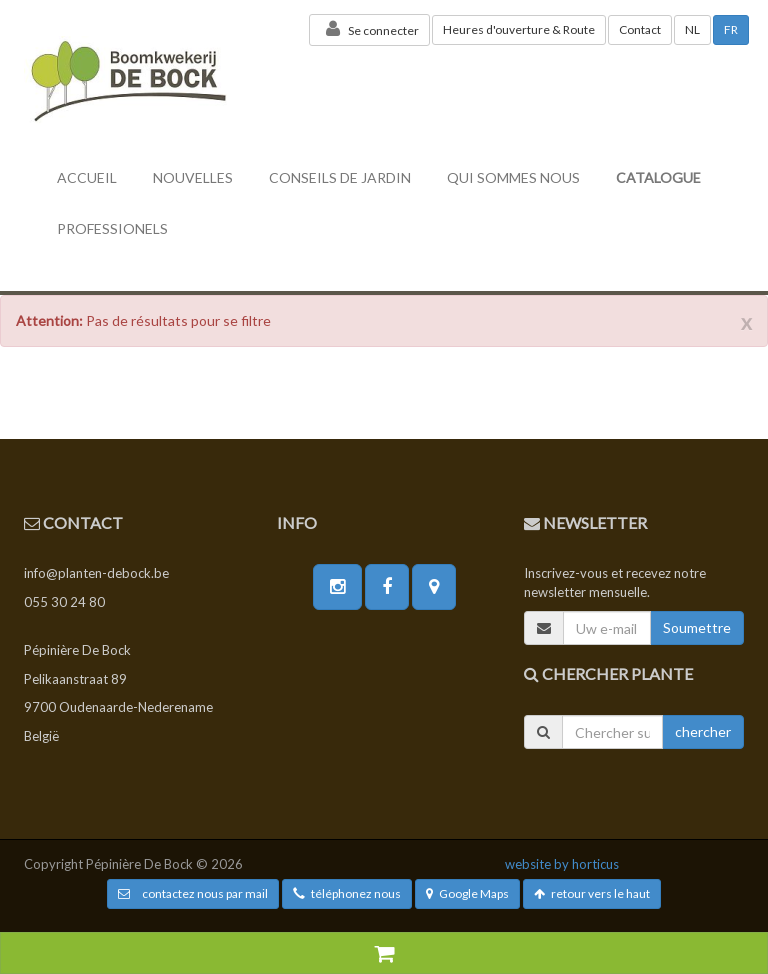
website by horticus (562, 864)
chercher (703, 731)
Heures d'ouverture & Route (519, 29)
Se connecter (369, 29)
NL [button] (692, 29)
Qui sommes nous (513, 177)
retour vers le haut (592, 893)
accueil (87, 177)
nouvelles (193, 177)
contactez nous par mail (193, 893)
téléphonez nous (347, 893)
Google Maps (467, 893)
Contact (640, 29)
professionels (112, 228)
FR (731, 29)
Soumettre (697, 627)
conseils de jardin (340, 177)
